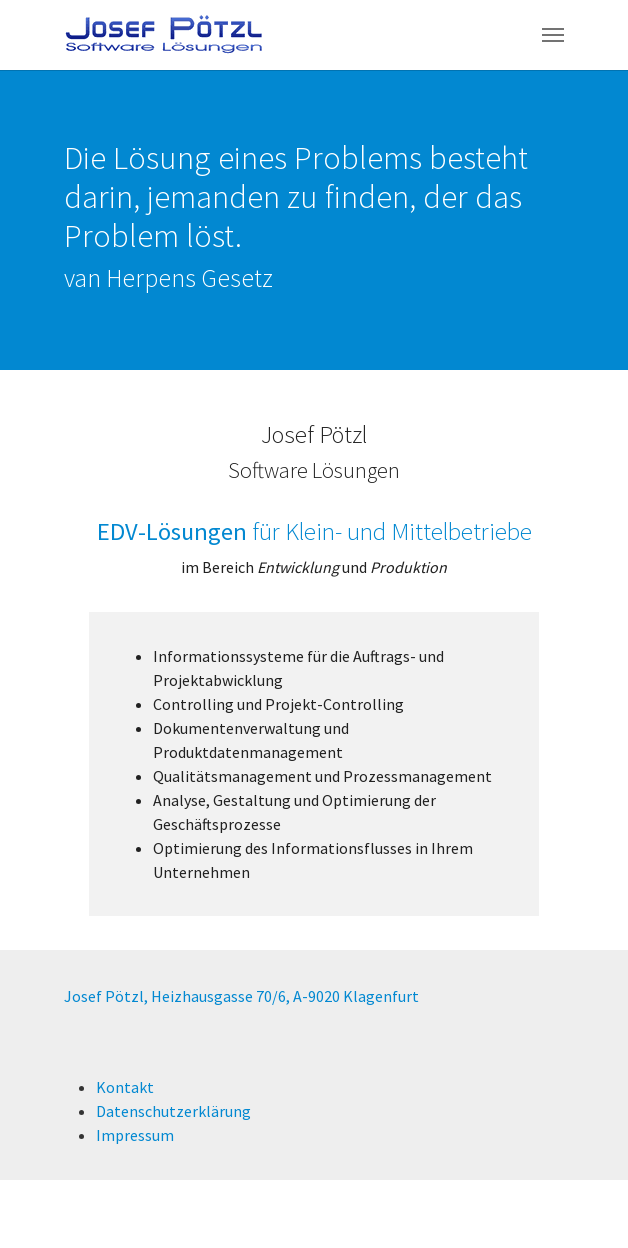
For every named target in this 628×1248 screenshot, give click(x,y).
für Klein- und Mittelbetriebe (314, 531)
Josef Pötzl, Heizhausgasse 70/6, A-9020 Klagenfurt (241, 996)
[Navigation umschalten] (553, 35)
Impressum (135, 1135)
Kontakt (125, 1087)
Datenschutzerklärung (173, 1111)
